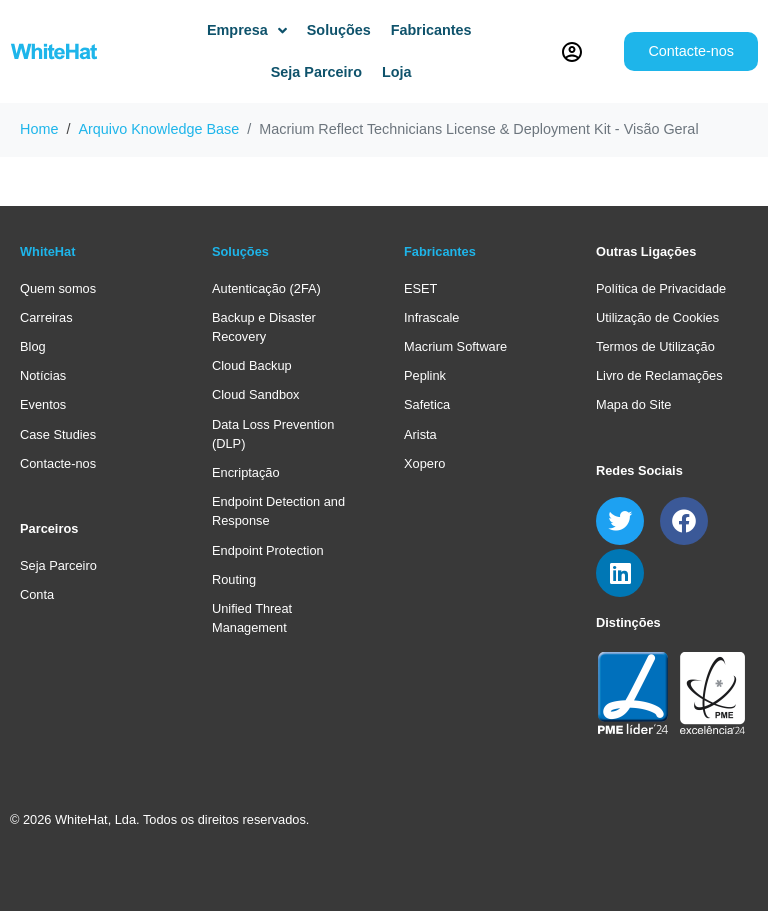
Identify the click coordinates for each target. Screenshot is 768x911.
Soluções (240, 251)
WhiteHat (47, 251)
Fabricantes (440, 251)
